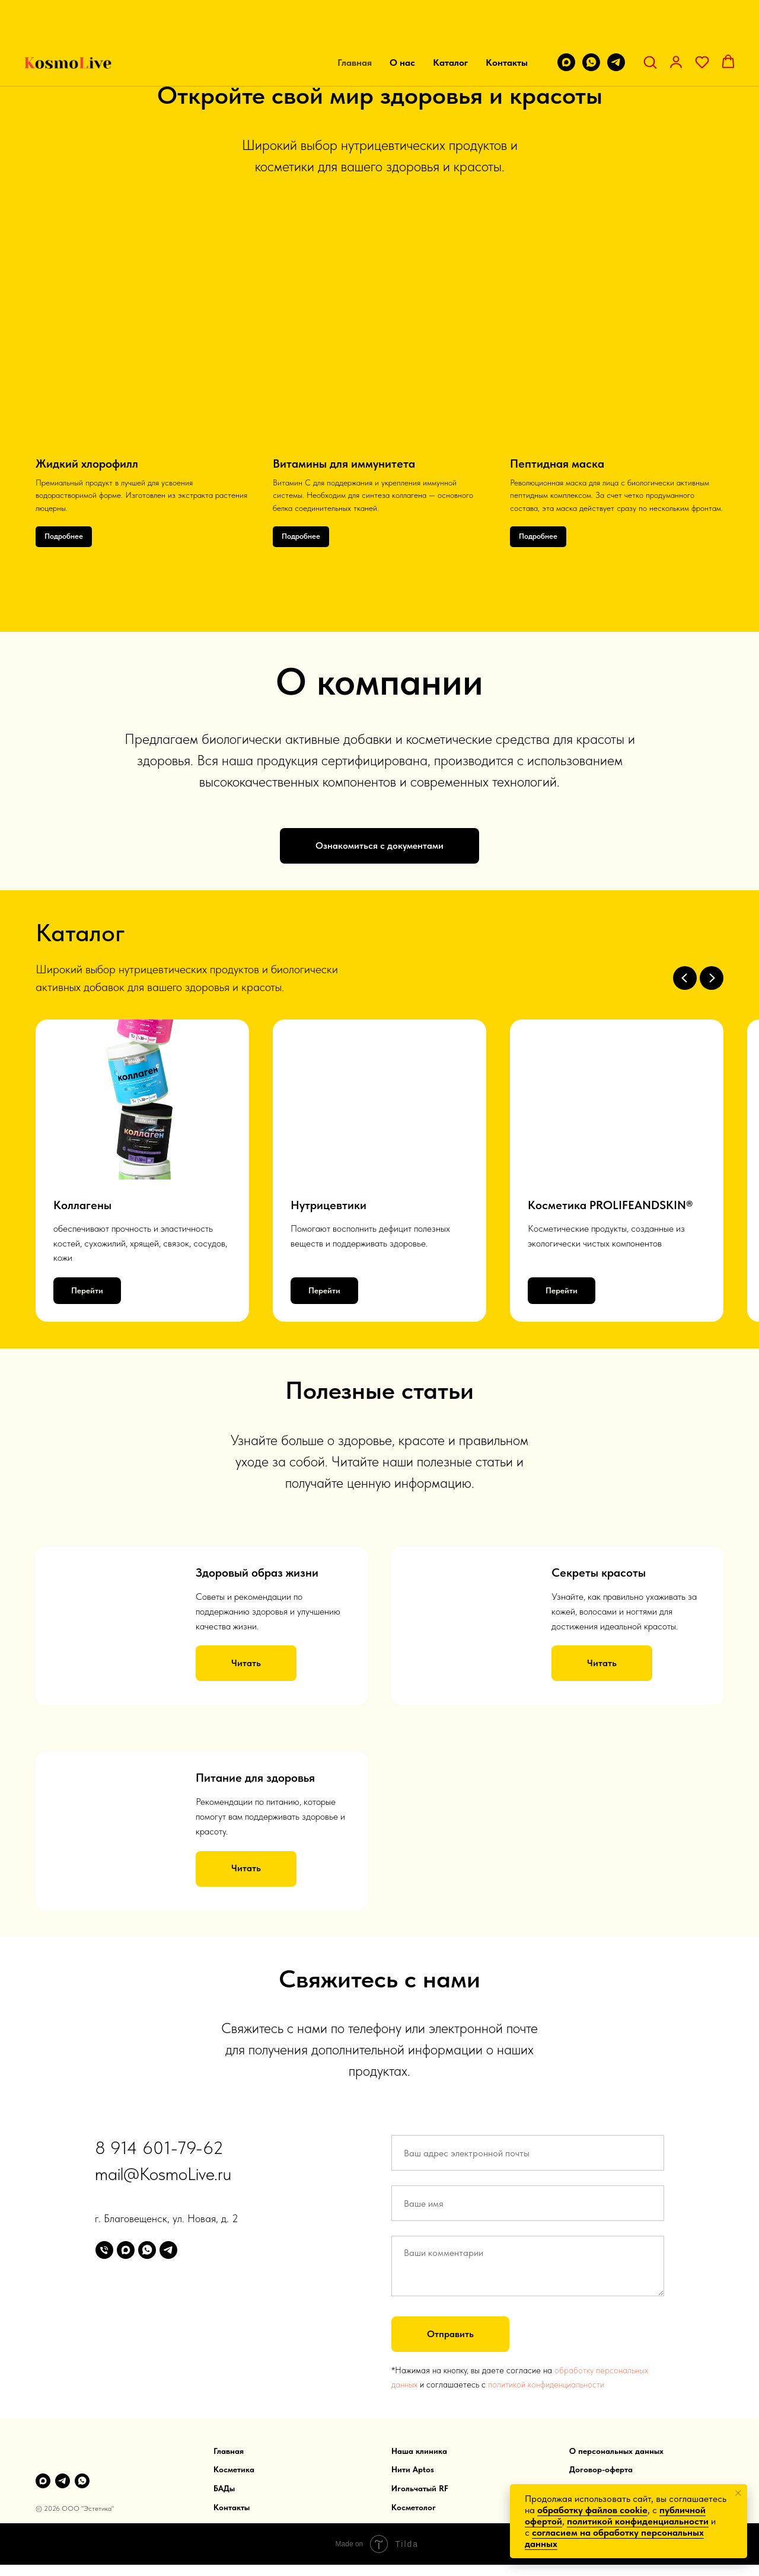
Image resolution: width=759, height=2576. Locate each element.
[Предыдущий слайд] (685, 978)
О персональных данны (614, 2450)
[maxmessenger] (566, 24)
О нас (402, 24)
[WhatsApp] (82, 2480)
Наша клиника (419, 2450)
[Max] (43, 2480)
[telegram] (616, 24)
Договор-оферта (601, 2469)
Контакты (507, 24)
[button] (650, 23)
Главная (354, 24)
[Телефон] (104, 2249)
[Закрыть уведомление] (738, 2493)
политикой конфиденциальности (546, 2384)
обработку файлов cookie (592, 2510)
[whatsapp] (591, 24)
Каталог (450, 24)
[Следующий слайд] (711, 978)
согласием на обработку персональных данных (614, 2538)
